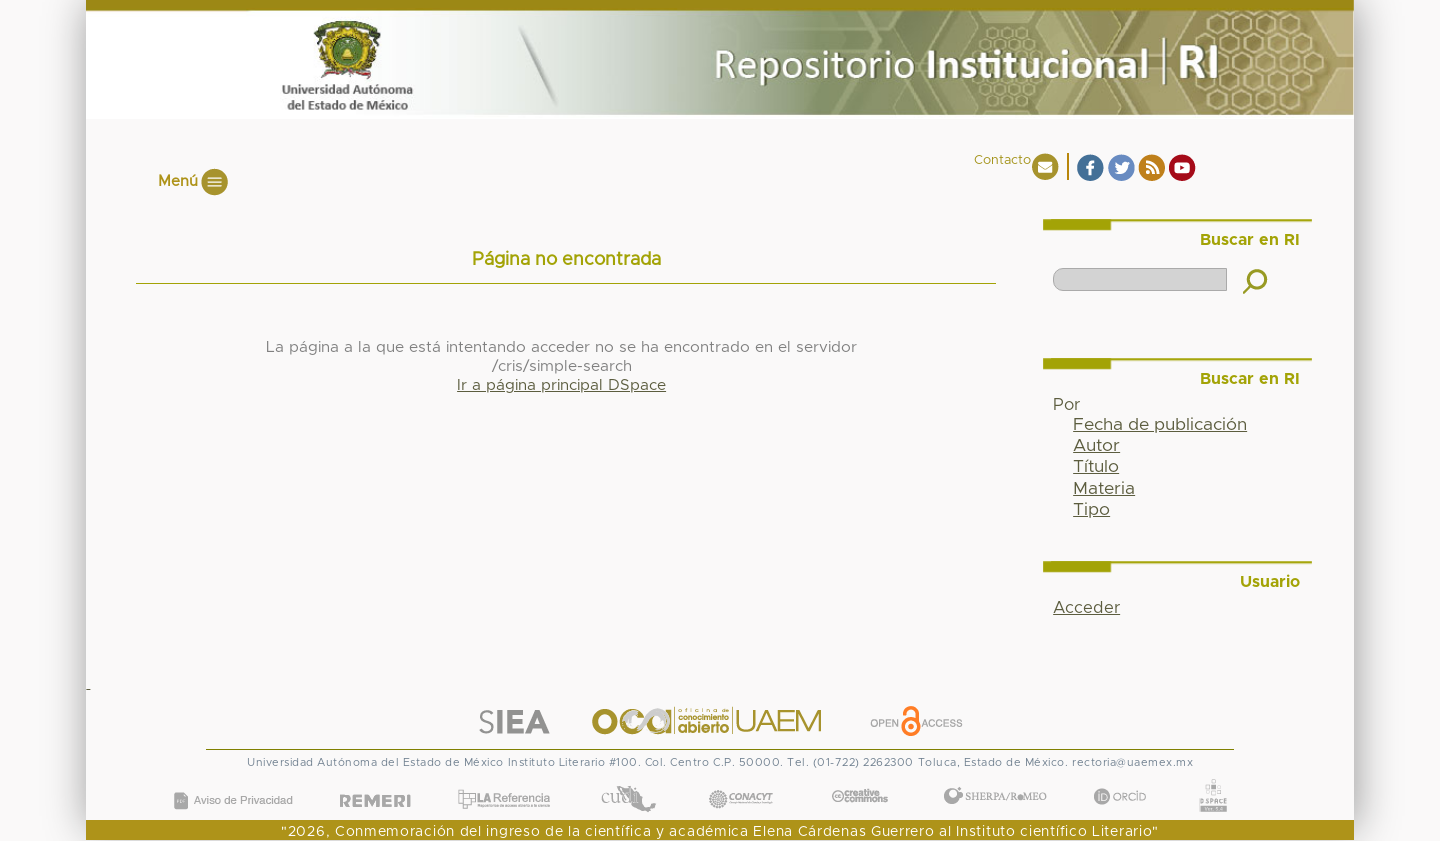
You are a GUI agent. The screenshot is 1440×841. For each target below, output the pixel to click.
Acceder (1086, 608)
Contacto (1002, 160)
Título (1096, 467)
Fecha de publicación (1160, 425)
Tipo (1091, 510)
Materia (1104, 489)
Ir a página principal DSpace (561, 385)
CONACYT (741, 779)
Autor (1096, 446)
